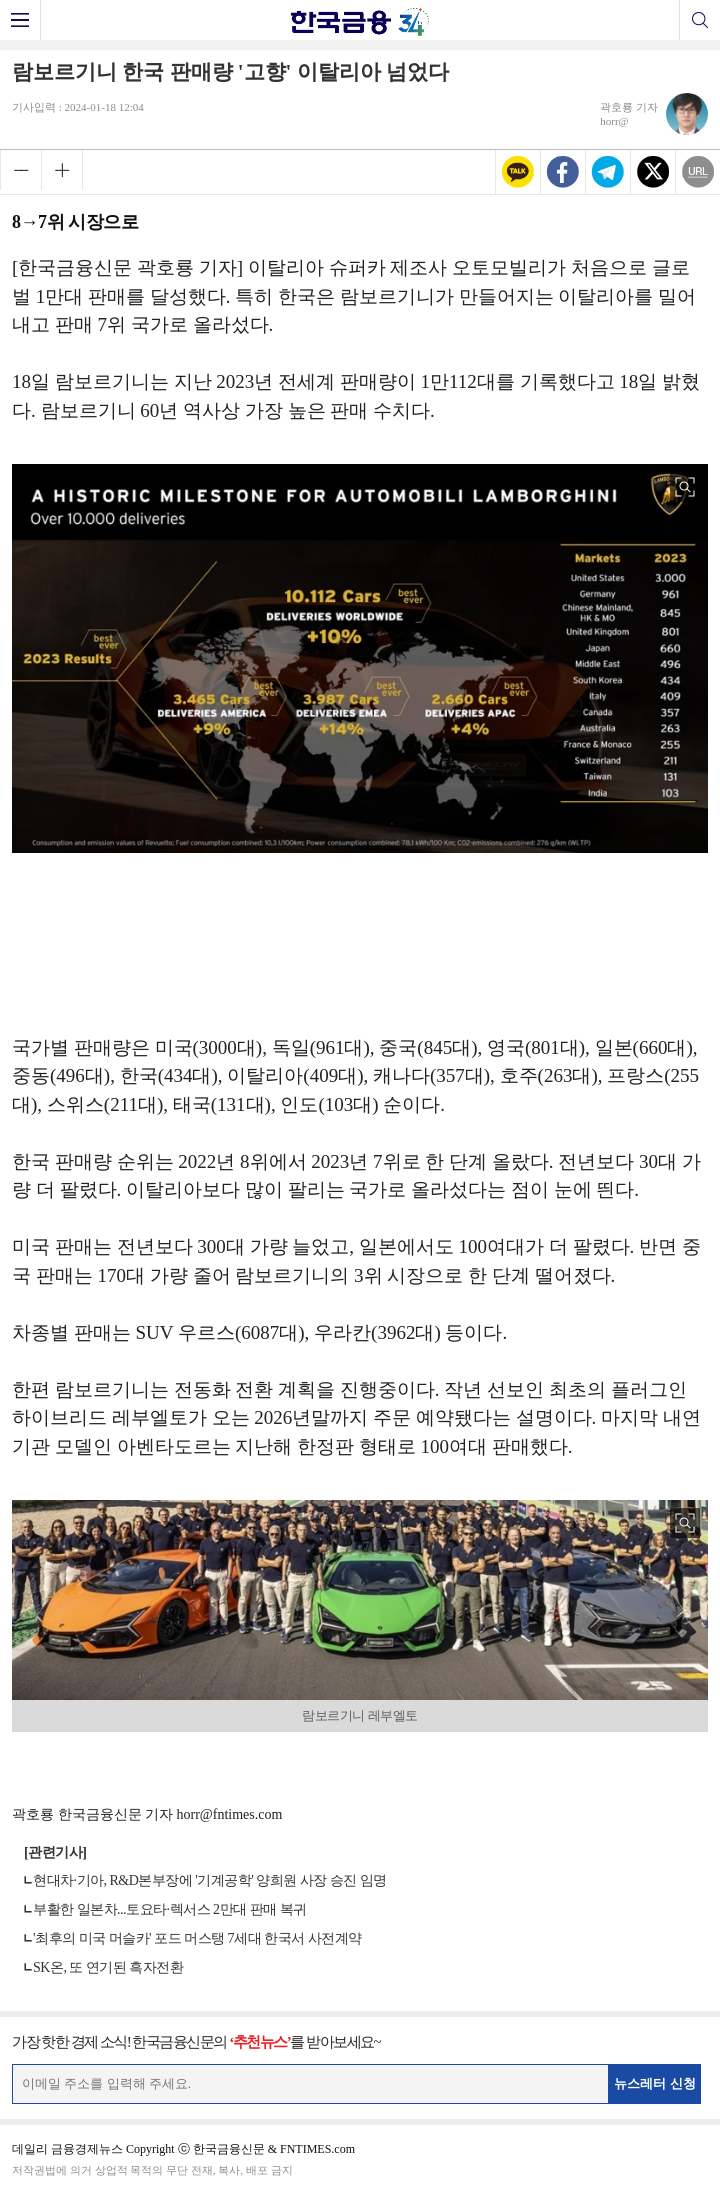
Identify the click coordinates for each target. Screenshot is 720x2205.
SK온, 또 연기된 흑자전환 (108, 1967)
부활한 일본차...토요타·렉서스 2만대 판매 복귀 (170, 1909)
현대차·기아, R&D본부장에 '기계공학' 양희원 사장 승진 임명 (210, 1880)
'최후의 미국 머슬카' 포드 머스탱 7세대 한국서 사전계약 (197, 1938)
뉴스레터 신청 (655, 2083)
